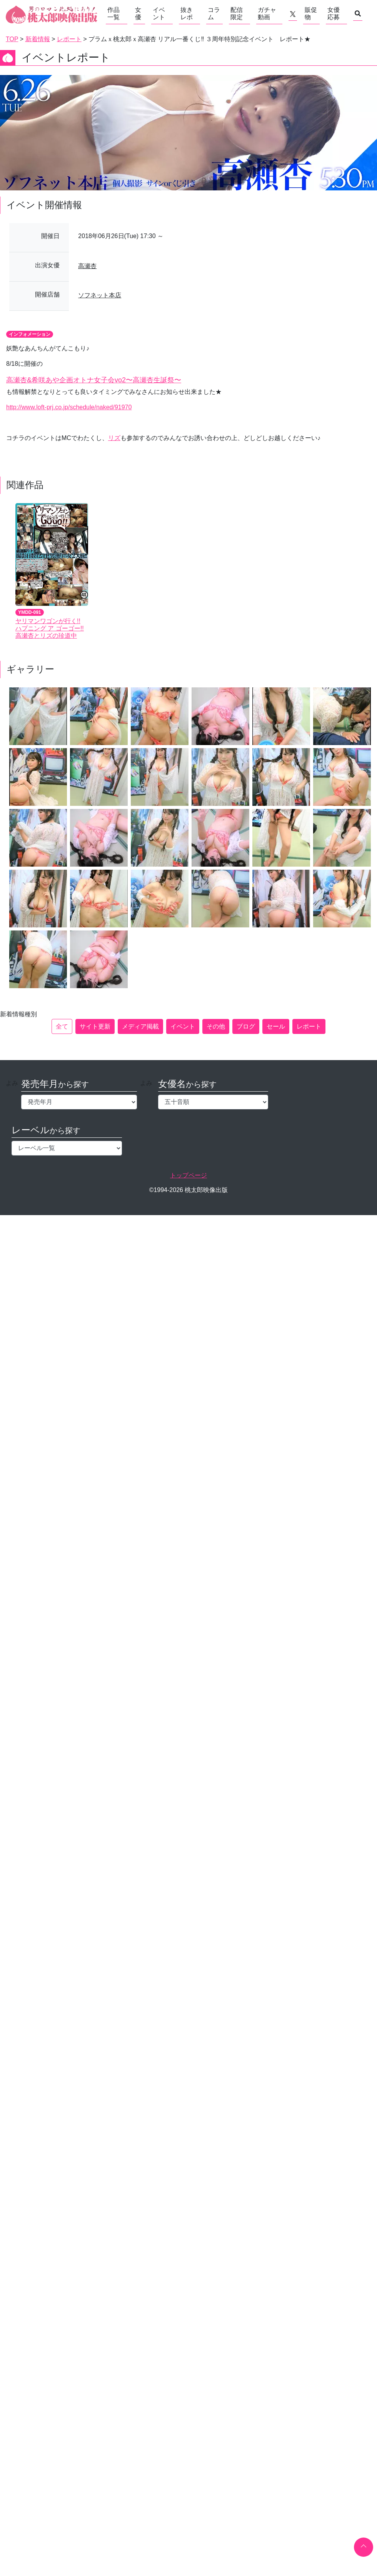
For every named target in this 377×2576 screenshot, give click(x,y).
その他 (216, 1026)
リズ (114, 438)
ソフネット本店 (99, 295)
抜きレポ (186, 13)
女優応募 (333, 13)
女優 (138, 13)
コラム (214, 13)
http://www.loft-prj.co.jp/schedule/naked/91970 (69, 407)
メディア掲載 (140, 1026)
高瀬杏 (87, 266)
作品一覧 (113, 13)
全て (62, 1026)
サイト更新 (95, 1026)
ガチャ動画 (267, 13)
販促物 (311, 13)
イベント (159, 13)
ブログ (246, 1026)
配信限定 (236, 13)
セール (276, 1026)
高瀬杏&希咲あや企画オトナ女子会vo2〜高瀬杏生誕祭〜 (93, 380)
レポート (309, 1026)
